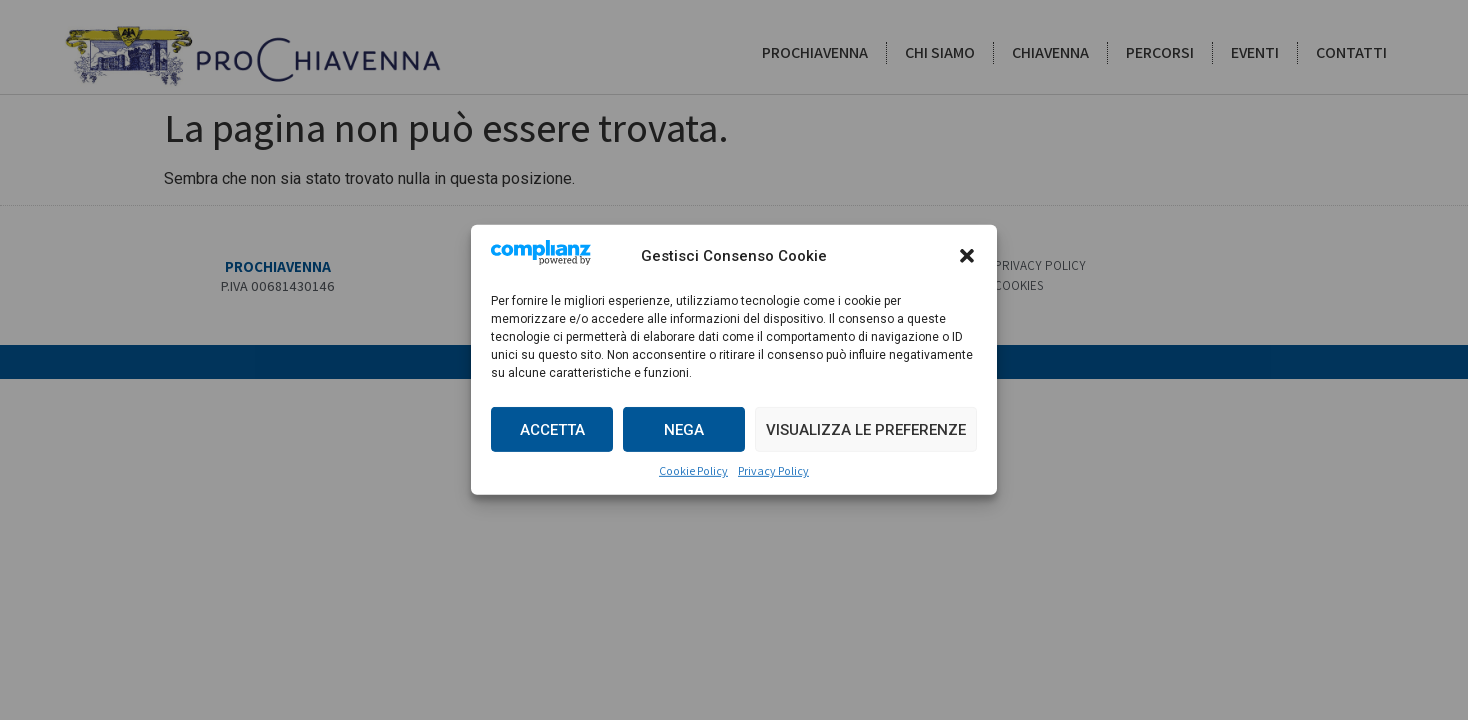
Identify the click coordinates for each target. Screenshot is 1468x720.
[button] (967, 256)
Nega (684, 430)
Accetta (552, 430)
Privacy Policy (773, 470)
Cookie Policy (693, 470)
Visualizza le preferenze (866, 430)
